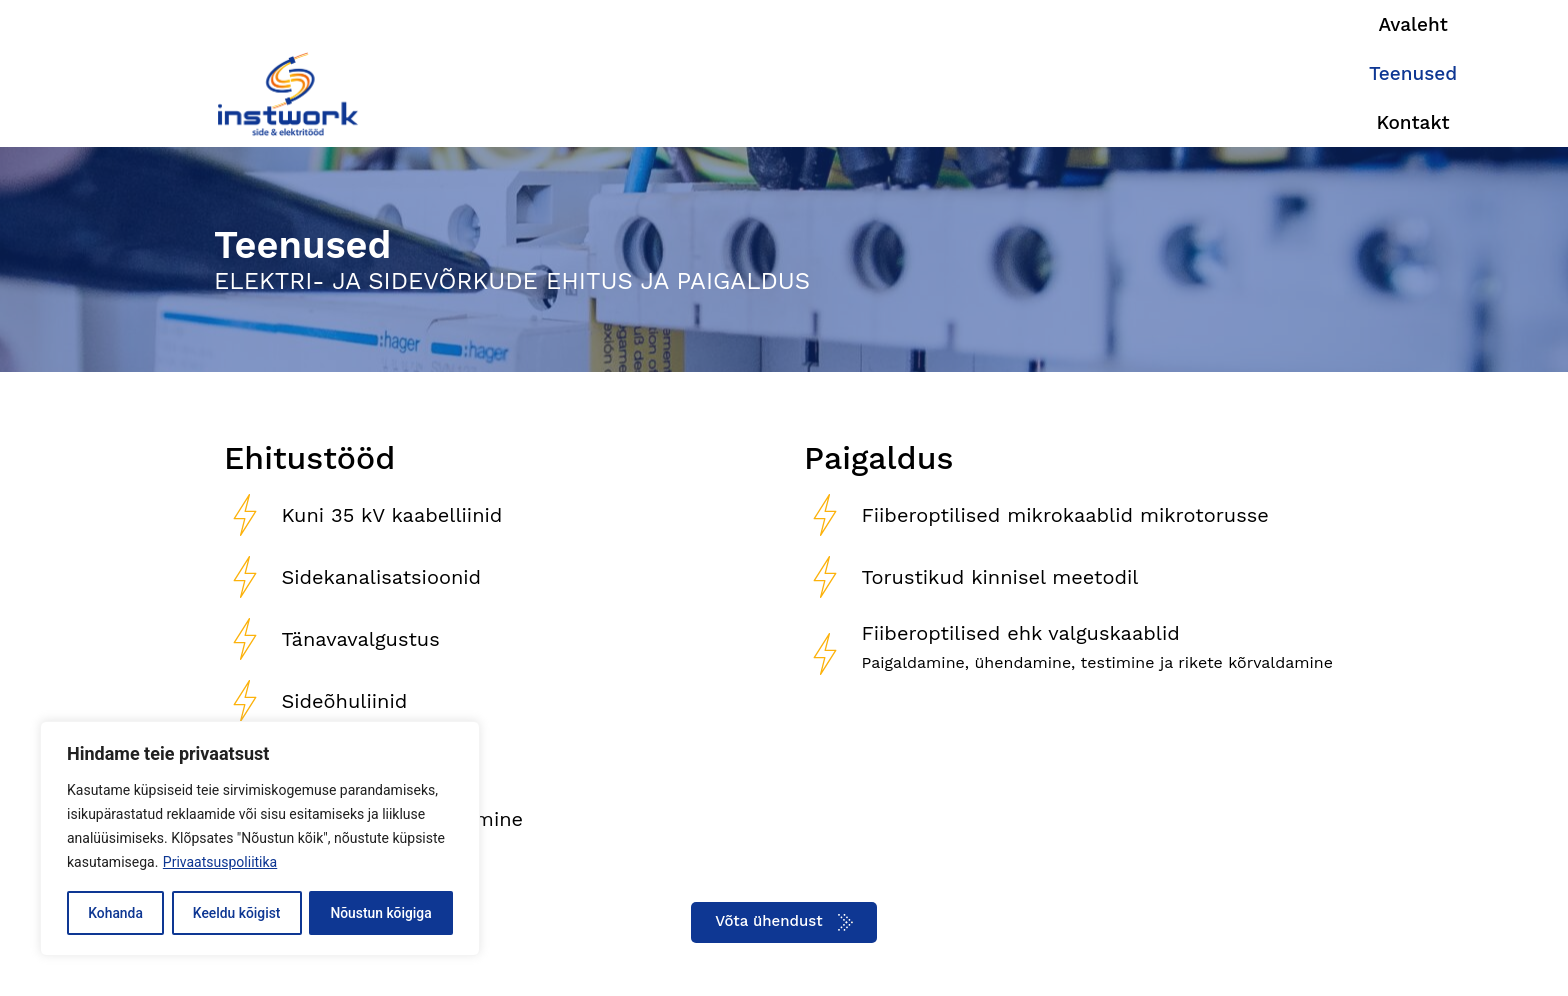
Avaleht (1083, 74)
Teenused (1192, 74)
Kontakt (1302, 74)
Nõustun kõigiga (381, 913)
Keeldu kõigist (236, 913)
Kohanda (115, 913)
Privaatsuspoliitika (220, 863)
